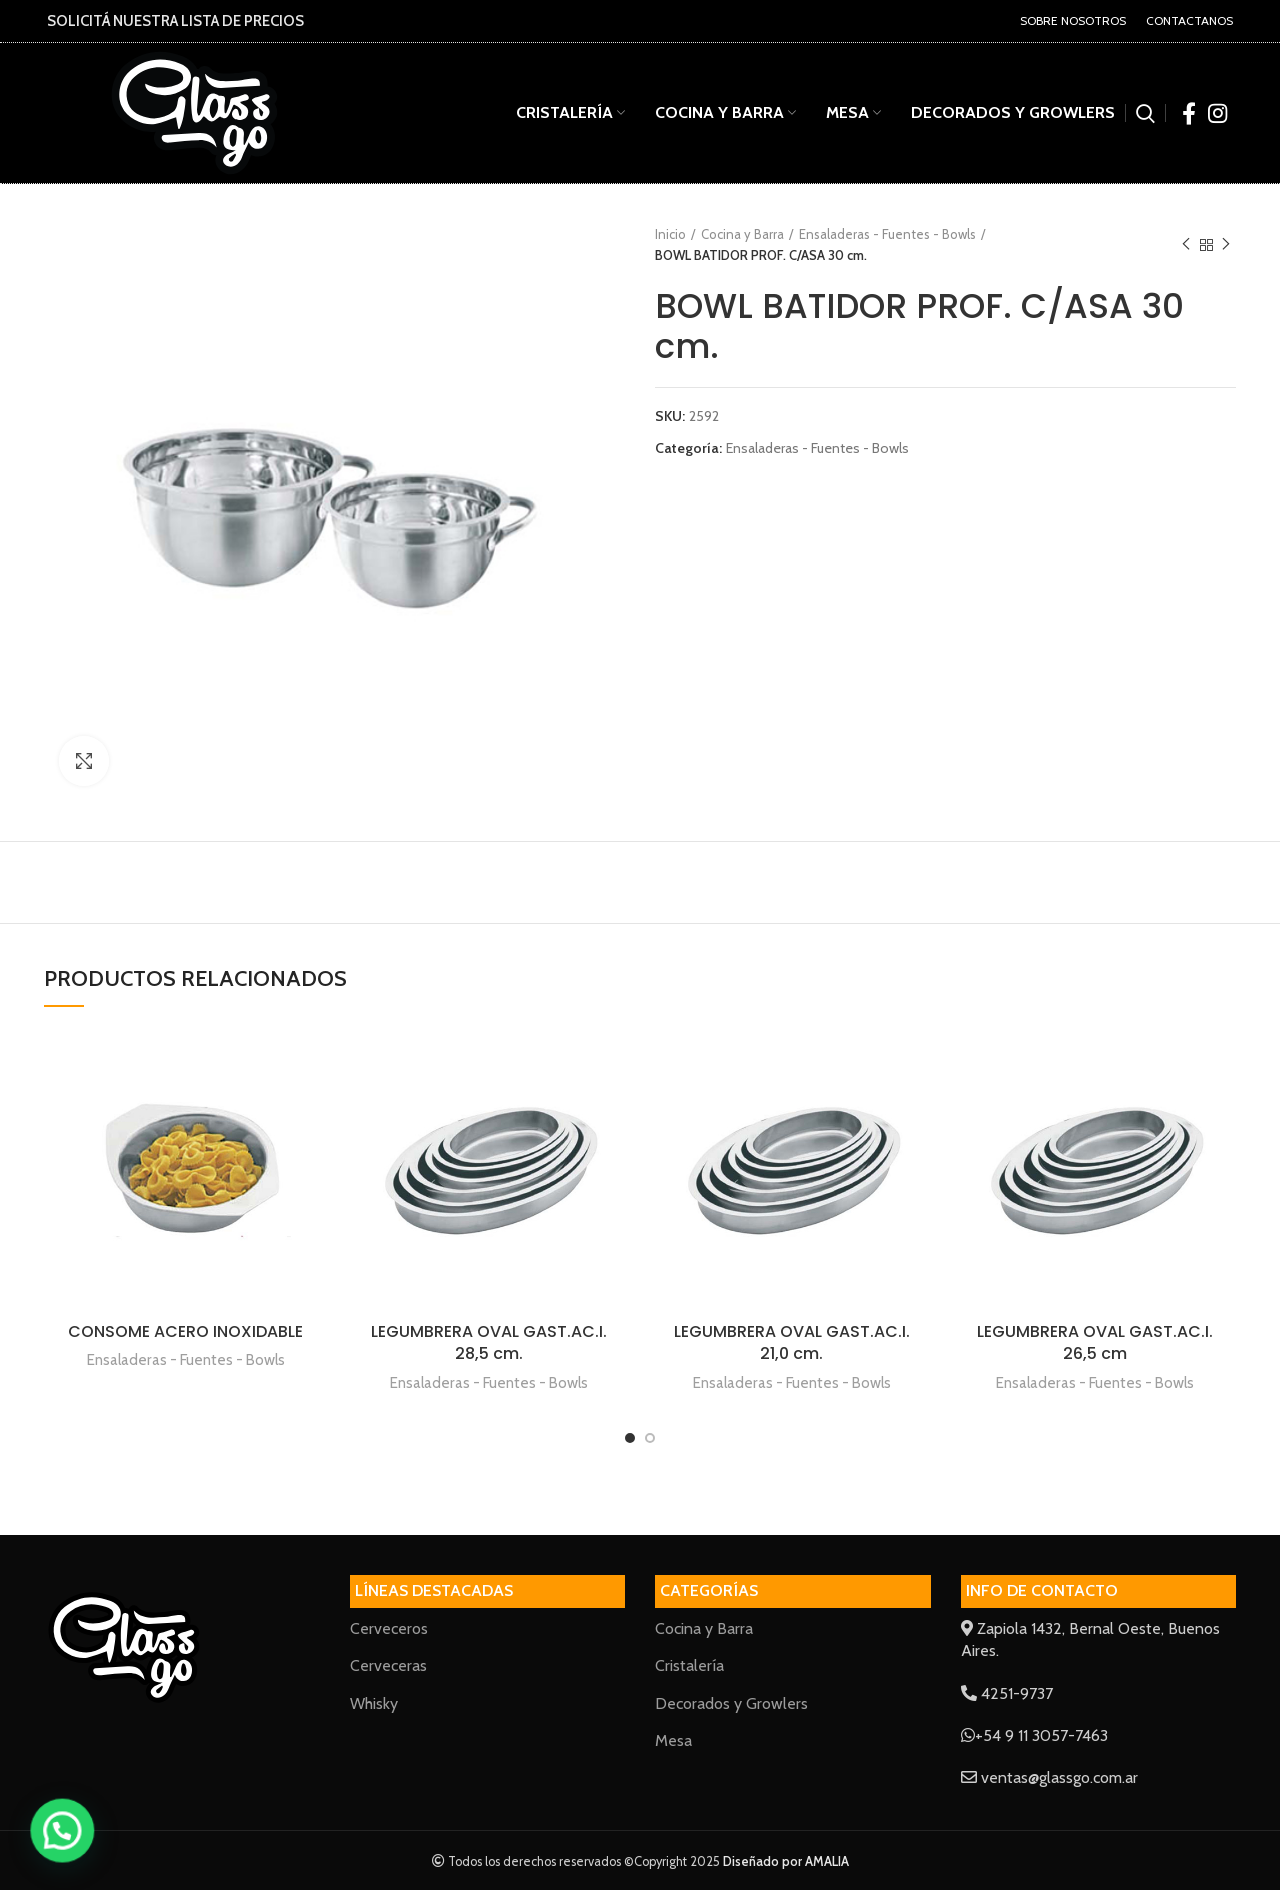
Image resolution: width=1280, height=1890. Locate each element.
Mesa (673, 1740)
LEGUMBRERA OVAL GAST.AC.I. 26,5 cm (1095, 1342)
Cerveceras (388, 1665)
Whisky (374, 1703)
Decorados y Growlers (731, 1703)
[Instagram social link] (1217, 113)
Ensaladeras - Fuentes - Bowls (887, 234)
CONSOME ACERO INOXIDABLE (185, 1331)
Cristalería (689, 1665)
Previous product (1186, 244)
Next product (1226, 244)
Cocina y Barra (742, 234)
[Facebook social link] (1189, 113)
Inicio (670, 234)
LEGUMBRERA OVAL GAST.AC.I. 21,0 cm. (792, 1342)
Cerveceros (389, 1628)
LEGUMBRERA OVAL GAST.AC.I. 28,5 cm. (489, 1342)
